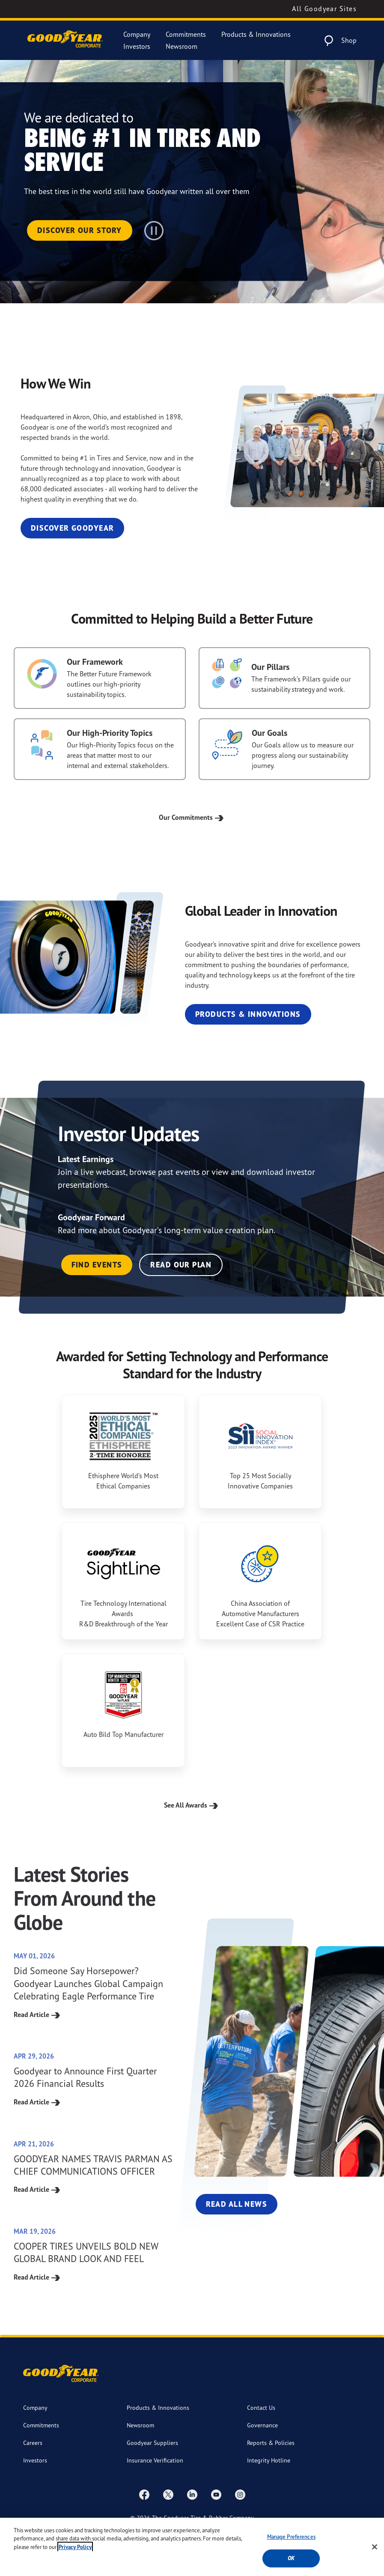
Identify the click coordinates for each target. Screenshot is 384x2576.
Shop (349, 40)
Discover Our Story (79, 230)
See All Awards (192, 1805)
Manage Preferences (291, 2536)
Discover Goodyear (72, 528)
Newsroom (181, 46)
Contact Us (261, 2407)
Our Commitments (192, 817)
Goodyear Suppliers (152, 2442)
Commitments (186, 34)
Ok (291, 2558)
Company (136, 34)
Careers (32, 2442)
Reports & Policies (271, 2442)
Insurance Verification (155, 2460)
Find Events (96, 1265)
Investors (136, 46)
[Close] (374, 2546)
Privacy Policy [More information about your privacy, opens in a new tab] (75, 2547)
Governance (262, 2425)
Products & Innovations (256, 34)
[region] (192, 2547)
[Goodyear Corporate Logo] (65, 40)
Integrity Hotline (268, 2460)
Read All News (237, 2204)
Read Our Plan (180, 1265)
